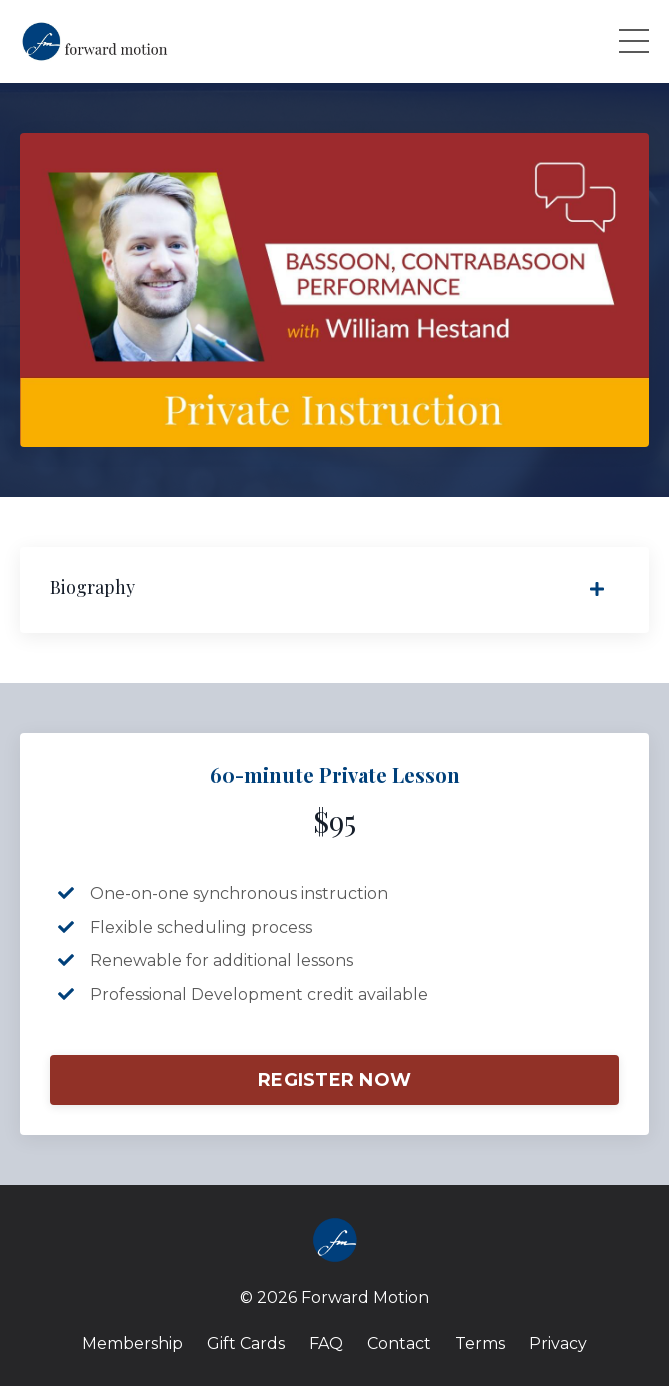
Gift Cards (246, 1343)
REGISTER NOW (334, 1080)
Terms (480, 1343)
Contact (399, 1343)
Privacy (558, 1343)
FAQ (326, 1343)
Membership (132, 1343)
